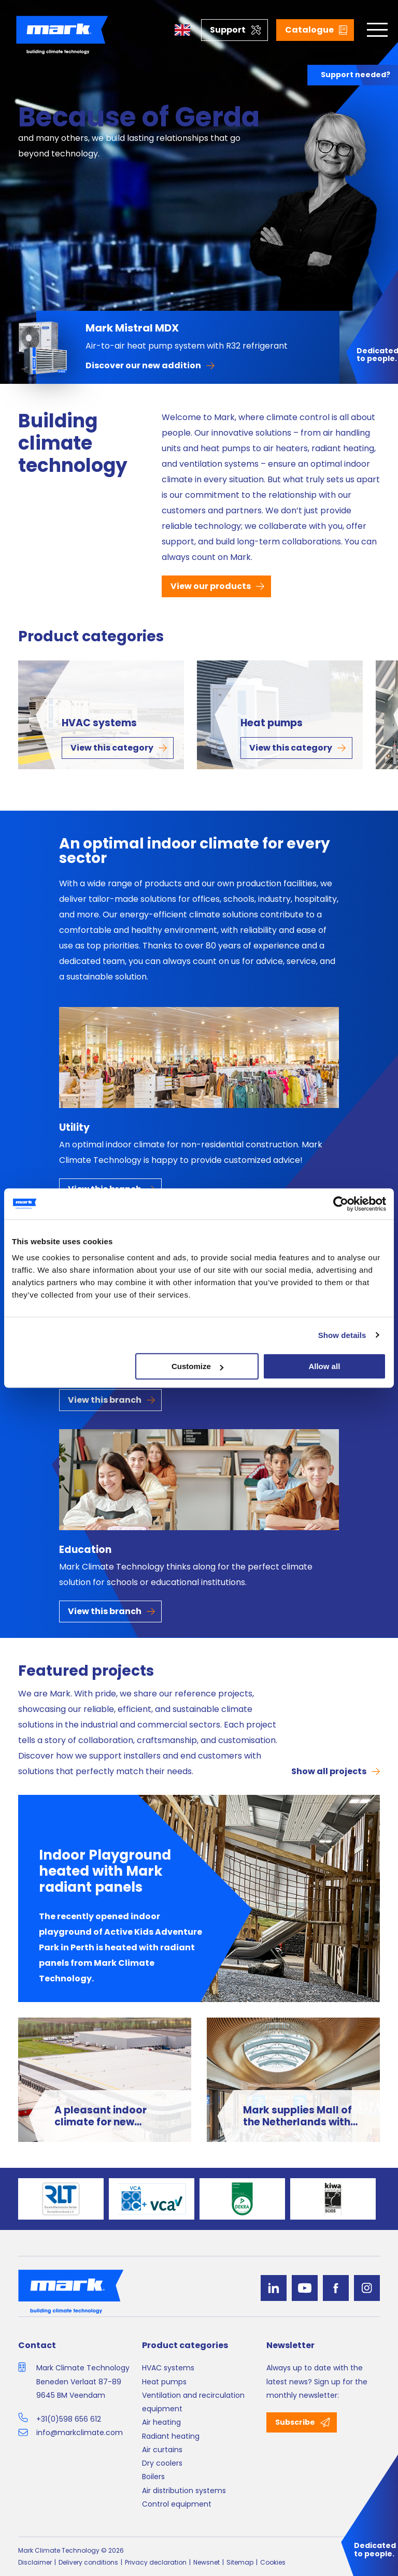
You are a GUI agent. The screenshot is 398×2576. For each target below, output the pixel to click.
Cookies (273, 2562)
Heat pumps (271, 723)
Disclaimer (35, 2562)
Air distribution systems (184, 2490)
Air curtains (162, 2449)
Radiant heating (171, 2436)
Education (85, 1550)
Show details (342, 1335)
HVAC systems (99, 723)
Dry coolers (162, 2463)
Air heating (161, 2422)
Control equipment (176, 2504)
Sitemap (239, 2562)
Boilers (153, 2476)
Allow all (324, 1366)
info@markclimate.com (79, 2432)
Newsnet (206, 2562)
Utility (74, 1127)
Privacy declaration (156, 2562)
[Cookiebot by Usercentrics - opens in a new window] (340, 1204)
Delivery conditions (88, 2562)
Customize (197, 1366)
